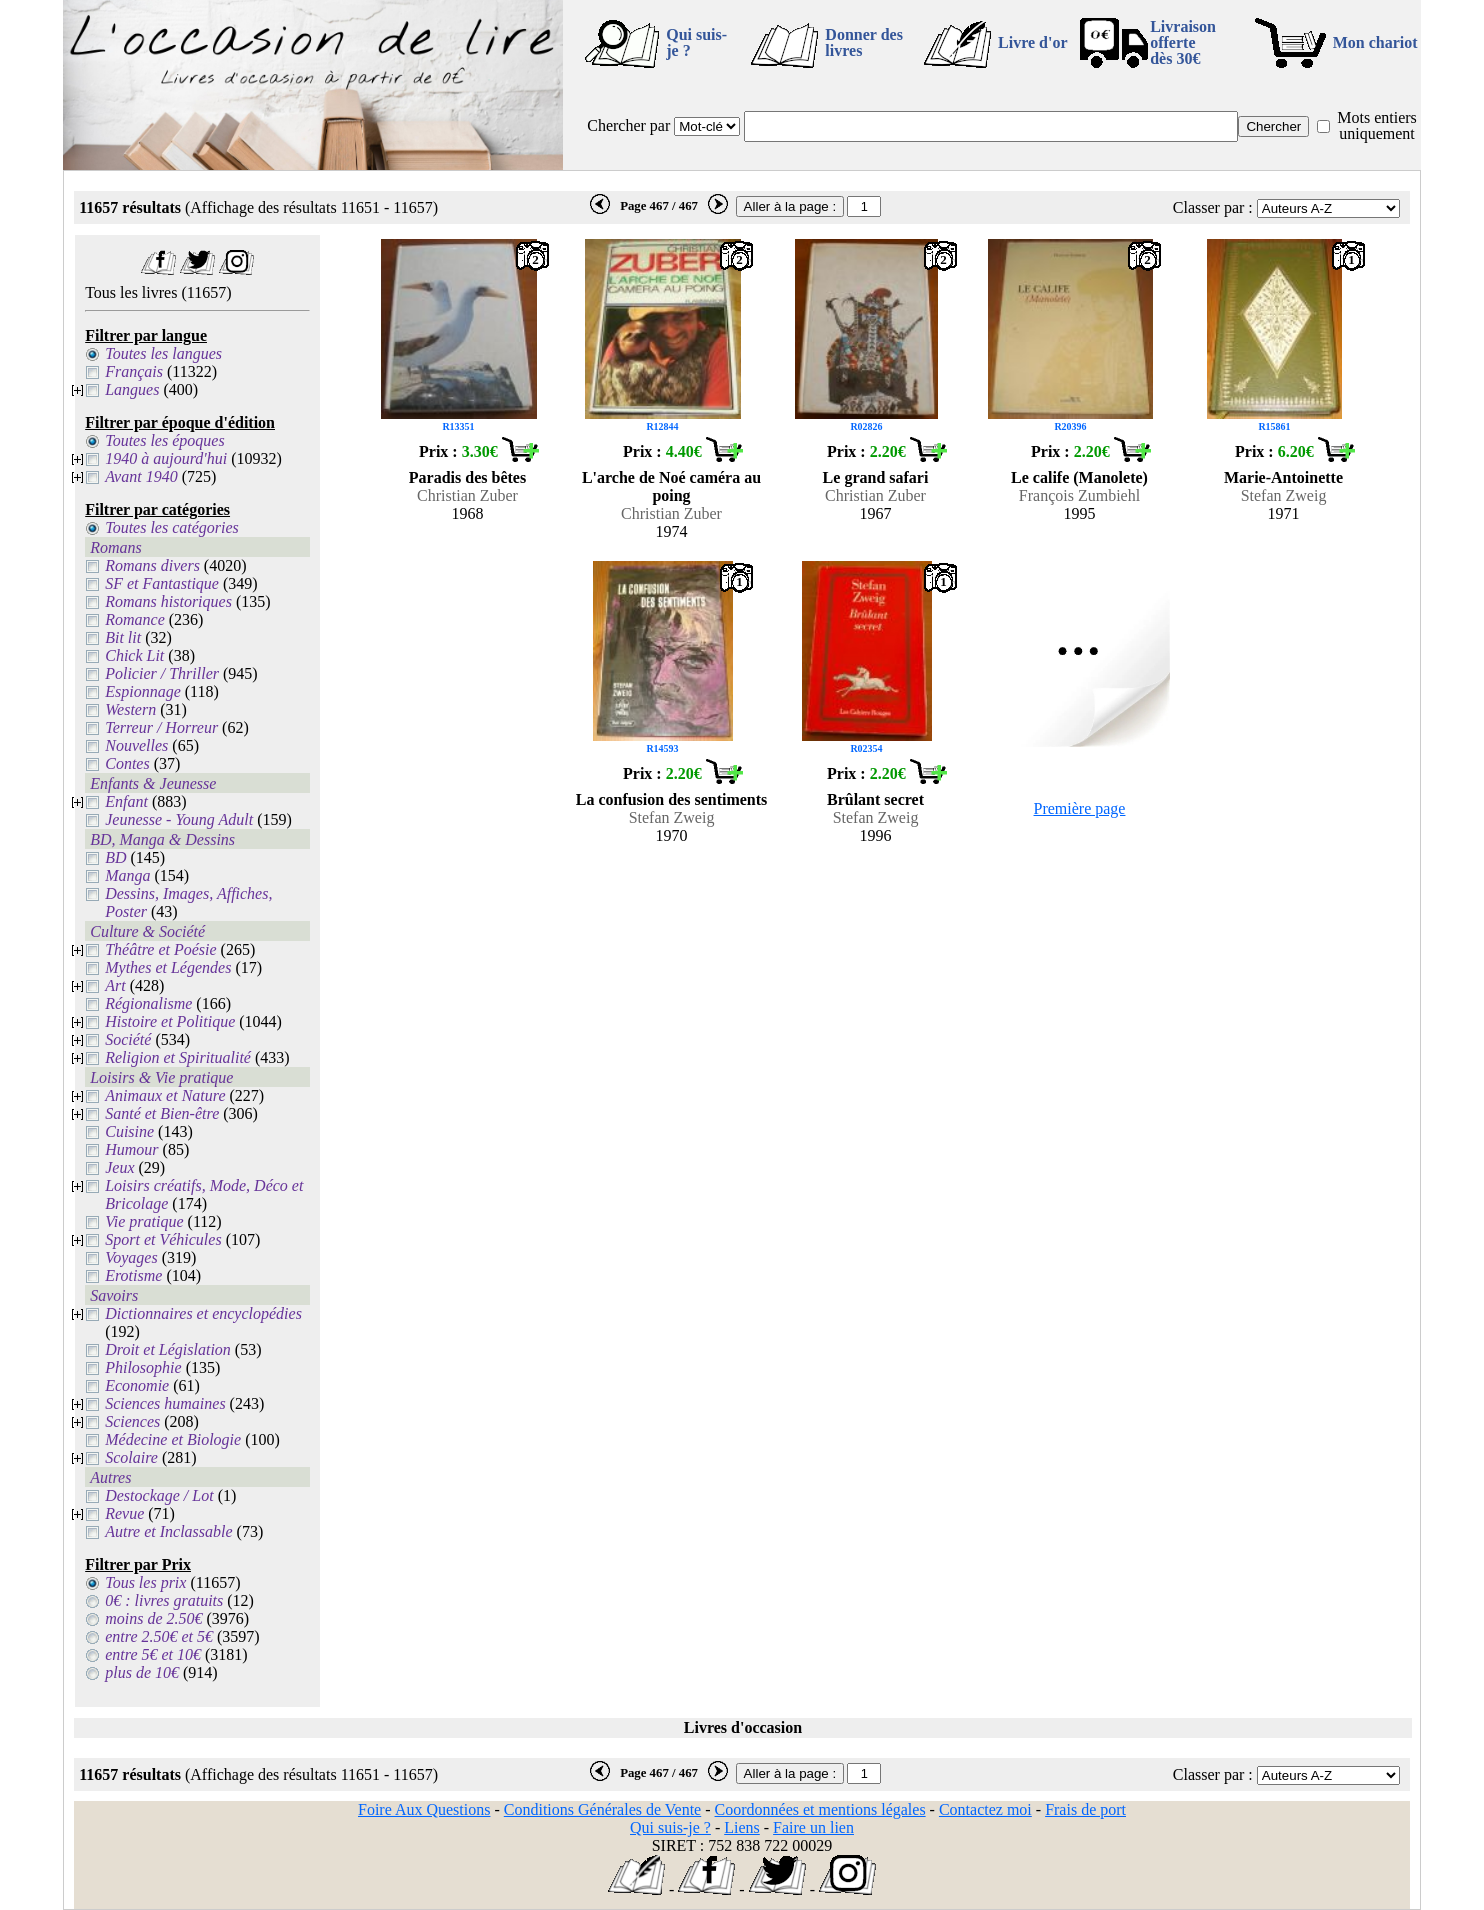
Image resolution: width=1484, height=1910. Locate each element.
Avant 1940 (141, 476)
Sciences (132, 1421)
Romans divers (152, 565)
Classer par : (1213, 207)
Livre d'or (1032, 42)
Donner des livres (864, 42)
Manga (127, 875)
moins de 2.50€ (153, 1618)
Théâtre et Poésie (160, 949)
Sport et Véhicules (163, 1239)
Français (134, 371)
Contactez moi (985, 1809)
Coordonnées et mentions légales (820, 1809)
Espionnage (143, 691)
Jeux (119, 1167)
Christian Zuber (467, 495)
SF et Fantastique (162, 583)
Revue (124, 1513)
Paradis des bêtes (467, 477)
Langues (132, 389)
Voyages (131, 1257)
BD (115, 857)
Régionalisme (148, 1003)
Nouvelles (136, 745)
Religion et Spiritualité (178, 1057)
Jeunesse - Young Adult (179, 819)
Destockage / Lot (159, 1495)
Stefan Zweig (1284, 495)
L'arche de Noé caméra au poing (671, 486)
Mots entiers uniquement (1377, 125)
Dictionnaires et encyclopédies (203, 1313)
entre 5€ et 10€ (153, 1654)
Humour (131, 1149)
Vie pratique (144, 1221)
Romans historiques (168, 601)
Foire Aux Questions (424, 1809)
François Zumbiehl (1079, 495)
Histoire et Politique (170, 1021)
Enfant (126, 801)
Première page (1080, 808)
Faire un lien (813, 1827)
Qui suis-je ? (696, 42)
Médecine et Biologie (173, 1439)
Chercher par (628, 125)
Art (115, 985)
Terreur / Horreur (161, 727)
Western (130, 709)
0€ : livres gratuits (164, 1600)
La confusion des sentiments (672, 799)
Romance (135, 619)
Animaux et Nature (165, 1095)
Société (128, 1039)
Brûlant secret (875, 799)
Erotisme (133, 1275)
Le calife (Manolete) (1079, 477)
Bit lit (123, 637)
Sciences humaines (165, 1403)
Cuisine (129, 1131)
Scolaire (131, 1457)
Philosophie (143, 1367)
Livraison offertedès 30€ (1183, 42)
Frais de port (1085, 1809)
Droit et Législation (168, 1349)
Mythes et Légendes (168, 967)
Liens (742, 1827)
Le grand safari (876, 477)
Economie (137, 1385)
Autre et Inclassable (168, 1531)
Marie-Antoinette (1283, 477)
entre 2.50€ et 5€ (159, 1636)
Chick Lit (134, 655)
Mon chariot (1375, 42)
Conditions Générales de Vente (602, 1809)
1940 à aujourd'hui (166, 458)
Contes (127, 763)
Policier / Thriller (162, 673)
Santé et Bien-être (162, 1113)
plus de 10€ (142, 1672)
